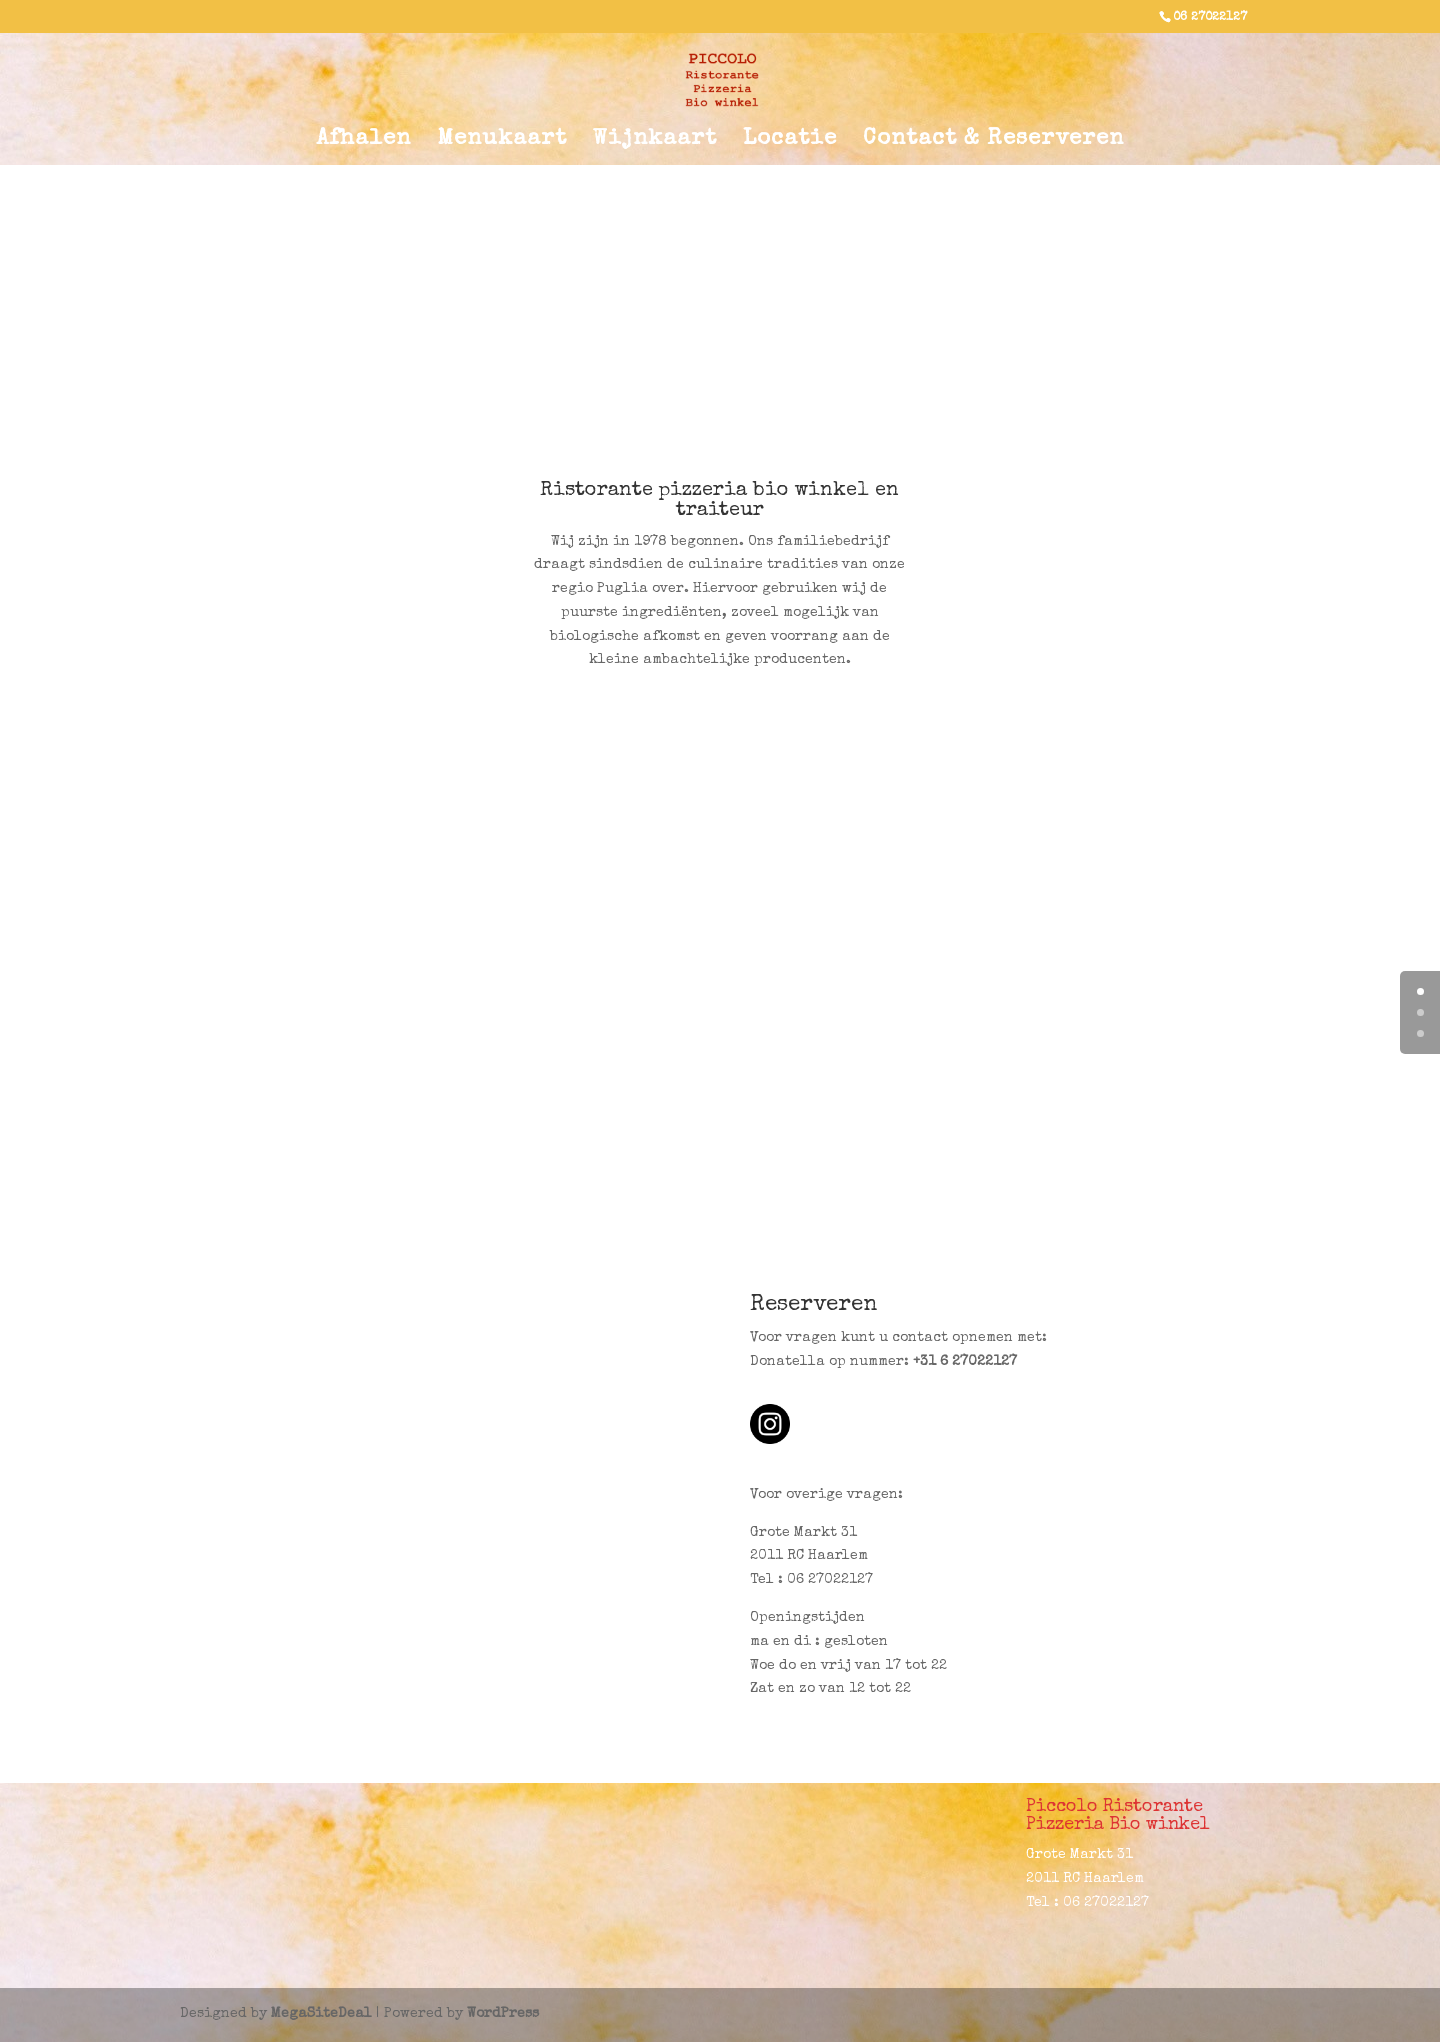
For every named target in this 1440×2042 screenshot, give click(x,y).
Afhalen (363, 142)
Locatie (790, 142)
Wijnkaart (655, 142)
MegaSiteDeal (321, 2014)
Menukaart (502, 142)
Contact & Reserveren (993, 142)
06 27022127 (1210, 18)
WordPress (503, 2014)
